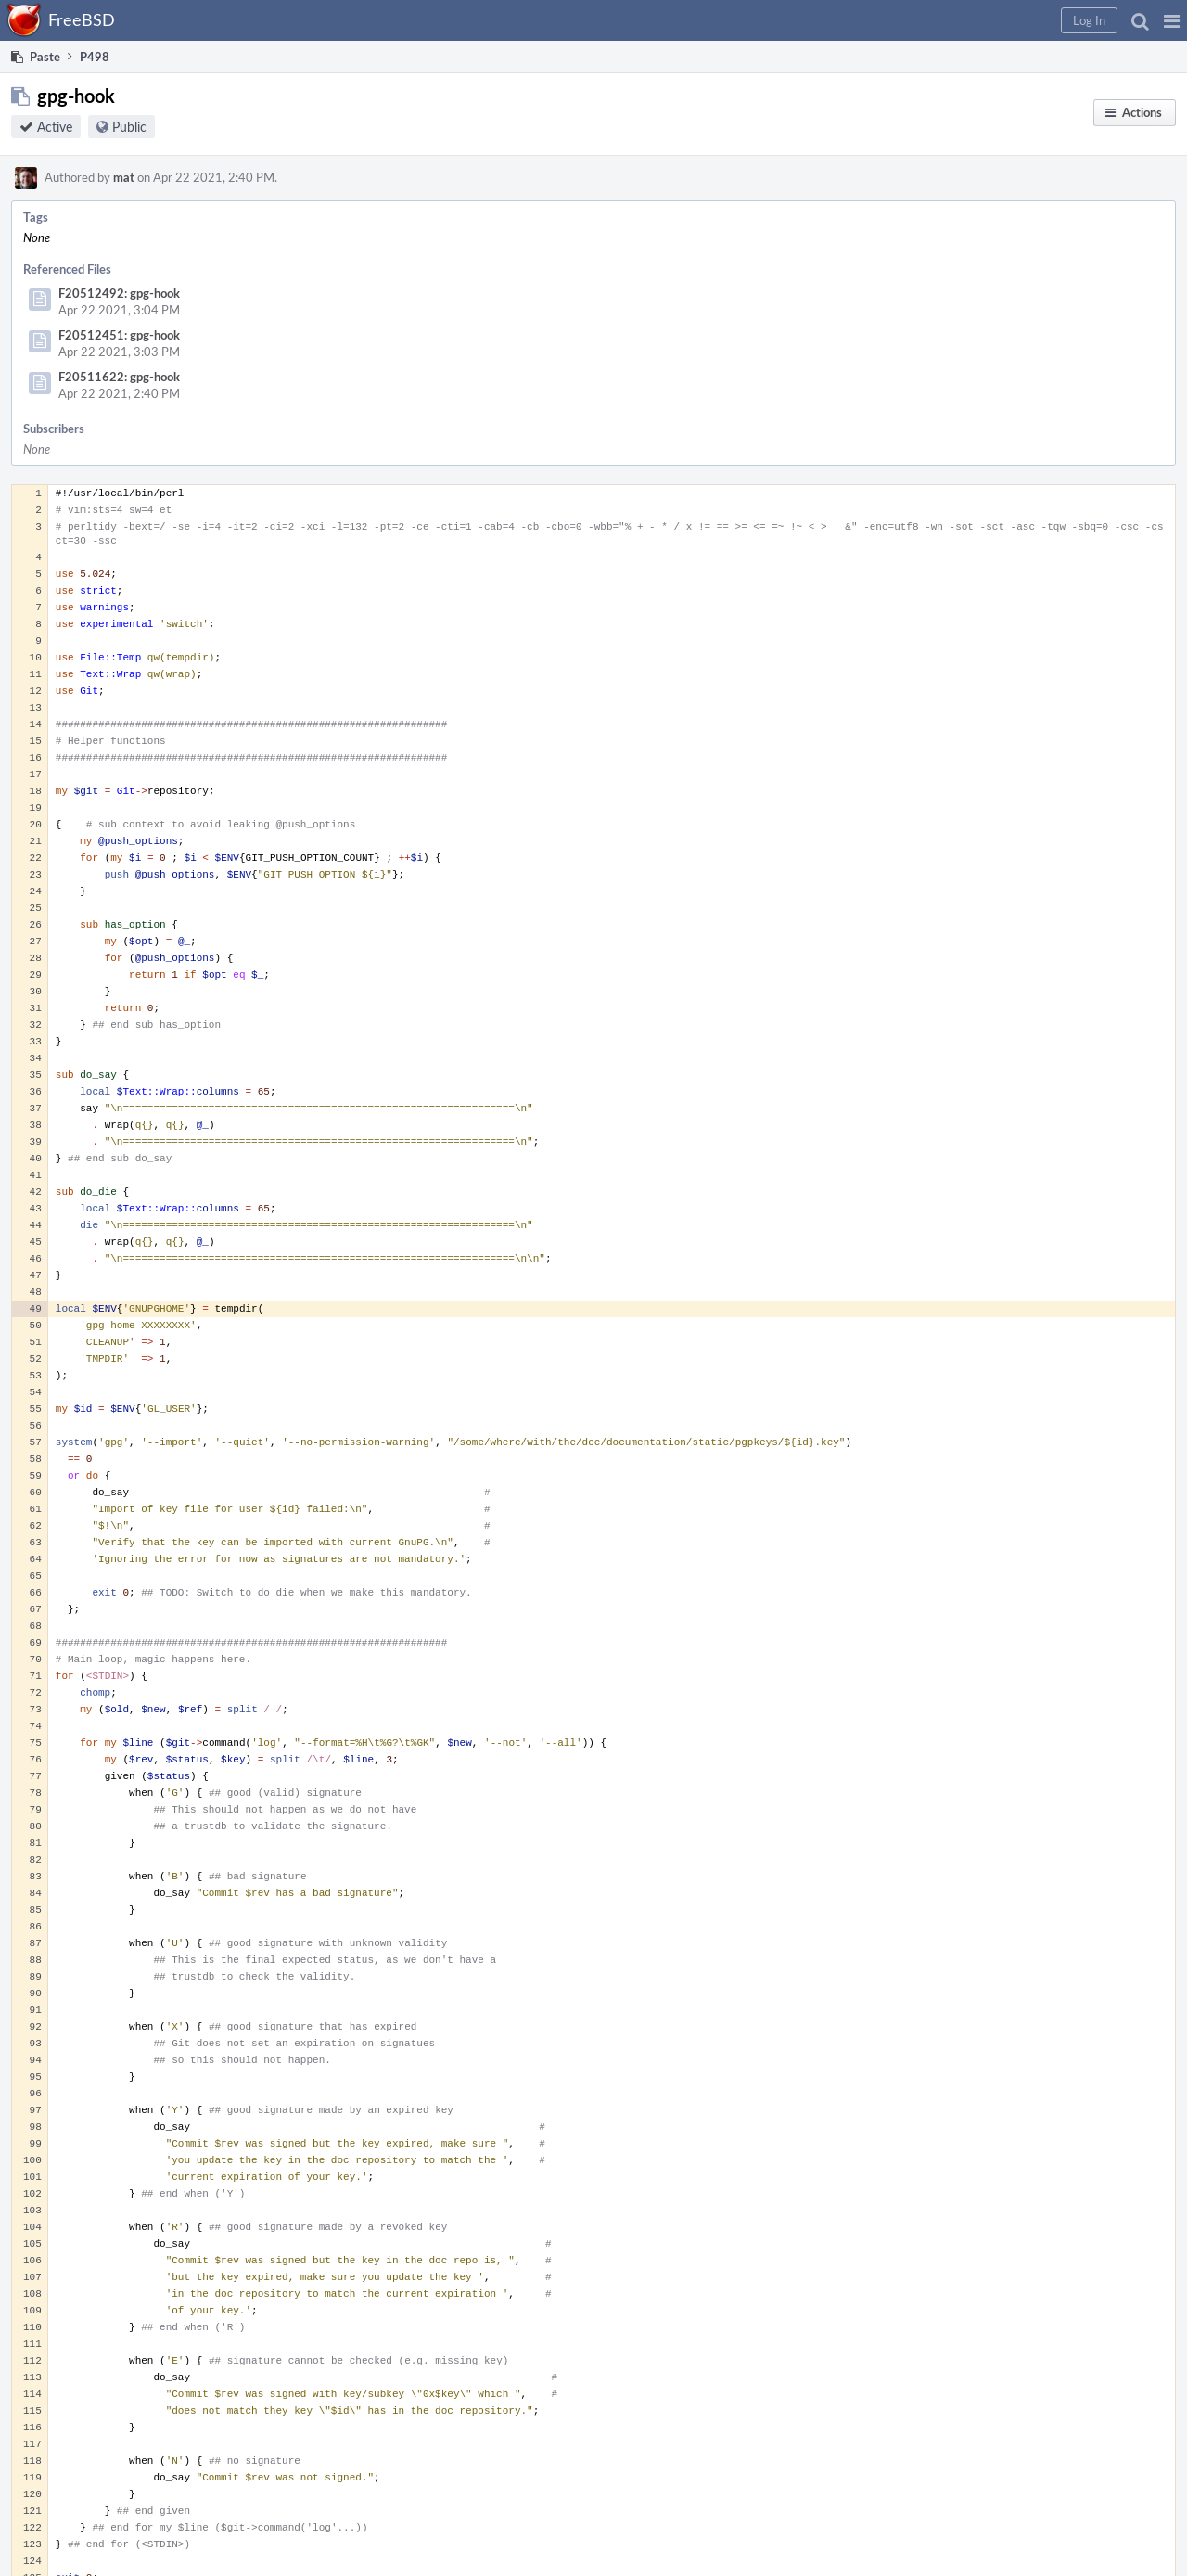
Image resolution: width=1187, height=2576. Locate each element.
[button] (1171, 20)
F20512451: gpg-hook (119, 335)
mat (123, 177)
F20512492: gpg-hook (119, 293)
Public (129, 126)
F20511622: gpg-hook (119, 376)
